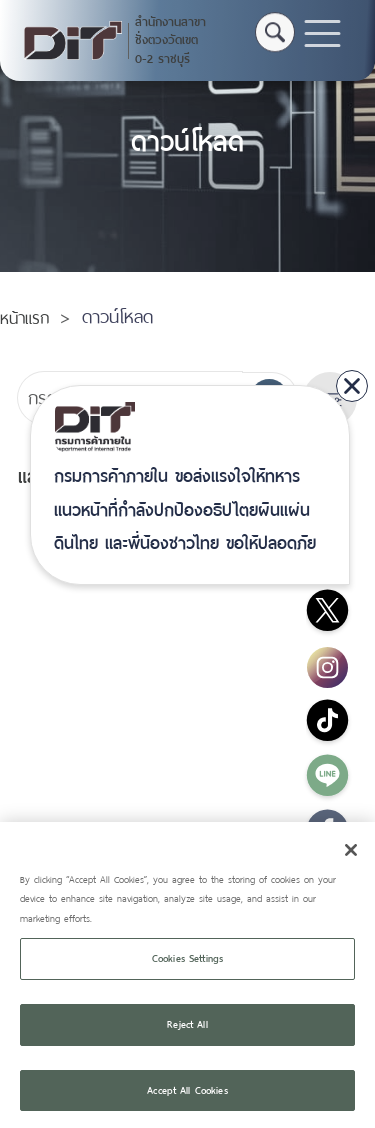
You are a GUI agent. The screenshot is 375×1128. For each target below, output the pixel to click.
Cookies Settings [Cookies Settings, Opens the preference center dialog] (187, 972)
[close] (352, 386)
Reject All (187, 1038)
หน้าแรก (24, 318)
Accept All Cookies (187, 1104)
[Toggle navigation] (322, 33)
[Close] (351, 864)
